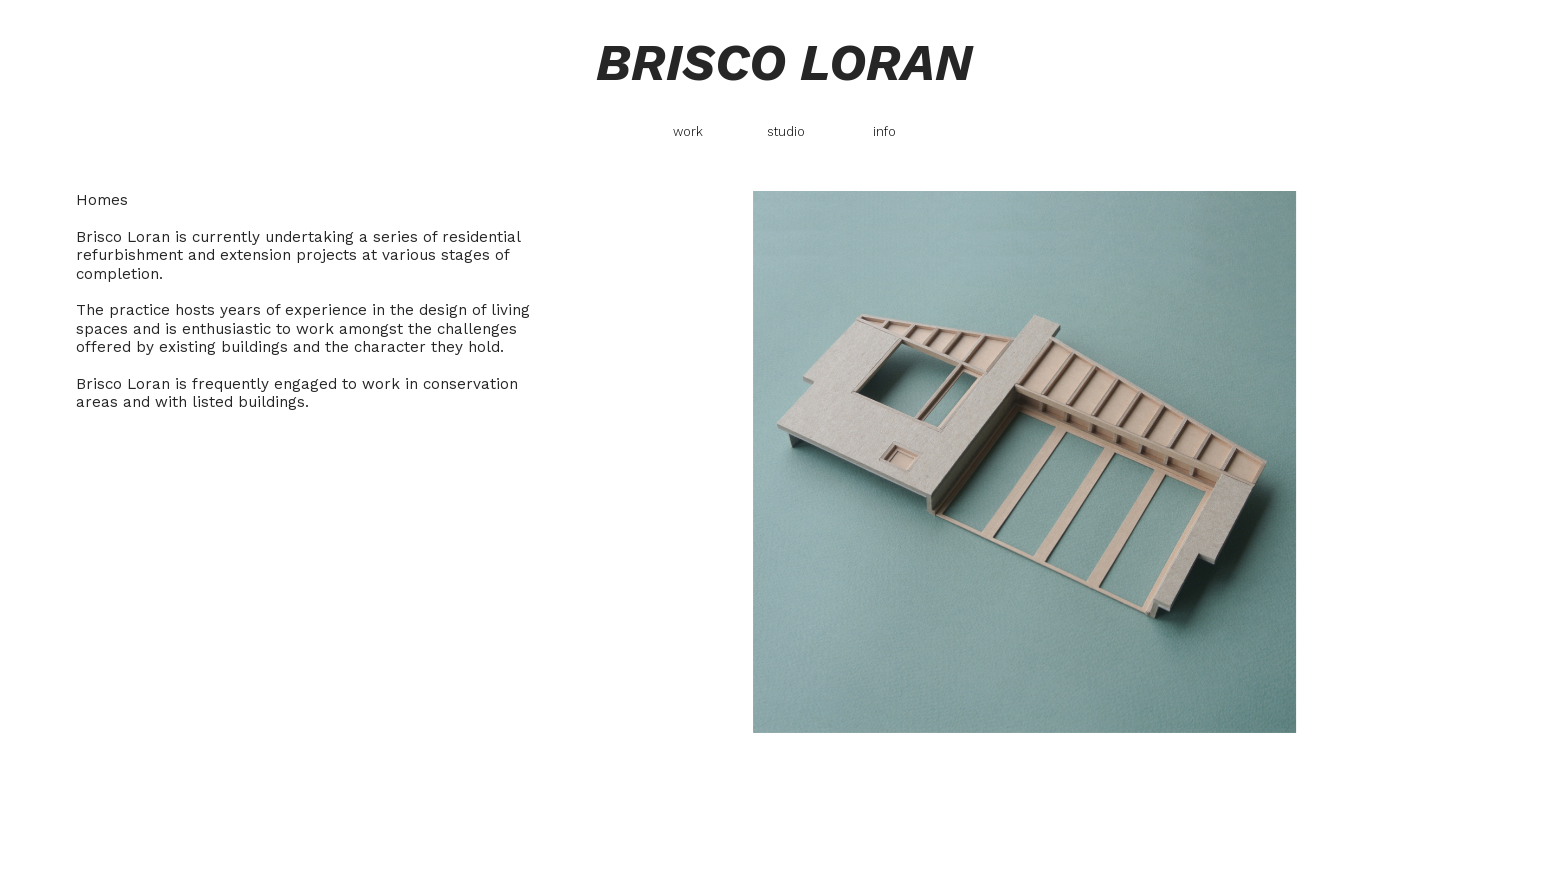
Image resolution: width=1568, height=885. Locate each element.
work (688, 131)
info (884, 131)
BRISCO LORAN (784, 62)
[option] (1024, 462)
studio (786, 131)
